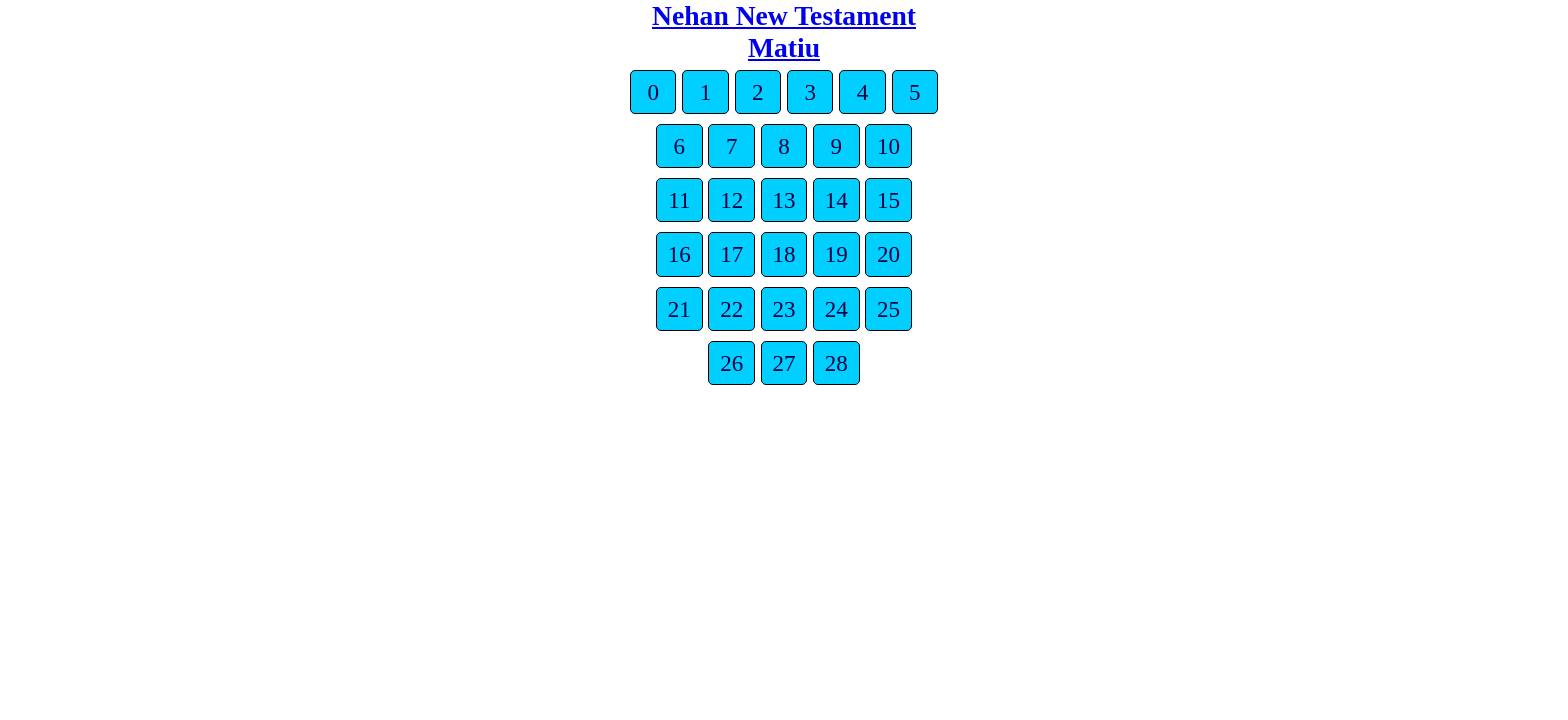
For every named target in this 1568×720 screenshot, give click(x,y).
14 (836, 200)
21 (679, 309)
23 (783, 309)
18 (783, 254)
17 (731, 254)
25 (888, 309)
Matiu (784, 47)
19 (836, 254)
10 (888, 146)
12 (731, 200)
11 (679, 200)
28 (836, 363)
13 (783, 200)
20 (888, 254)
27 (783, 363)
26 (731, 363)
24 (836, 309)
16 (679, 254)
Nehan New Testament (784, 15)
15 (888, 200)
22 (731, 309)
